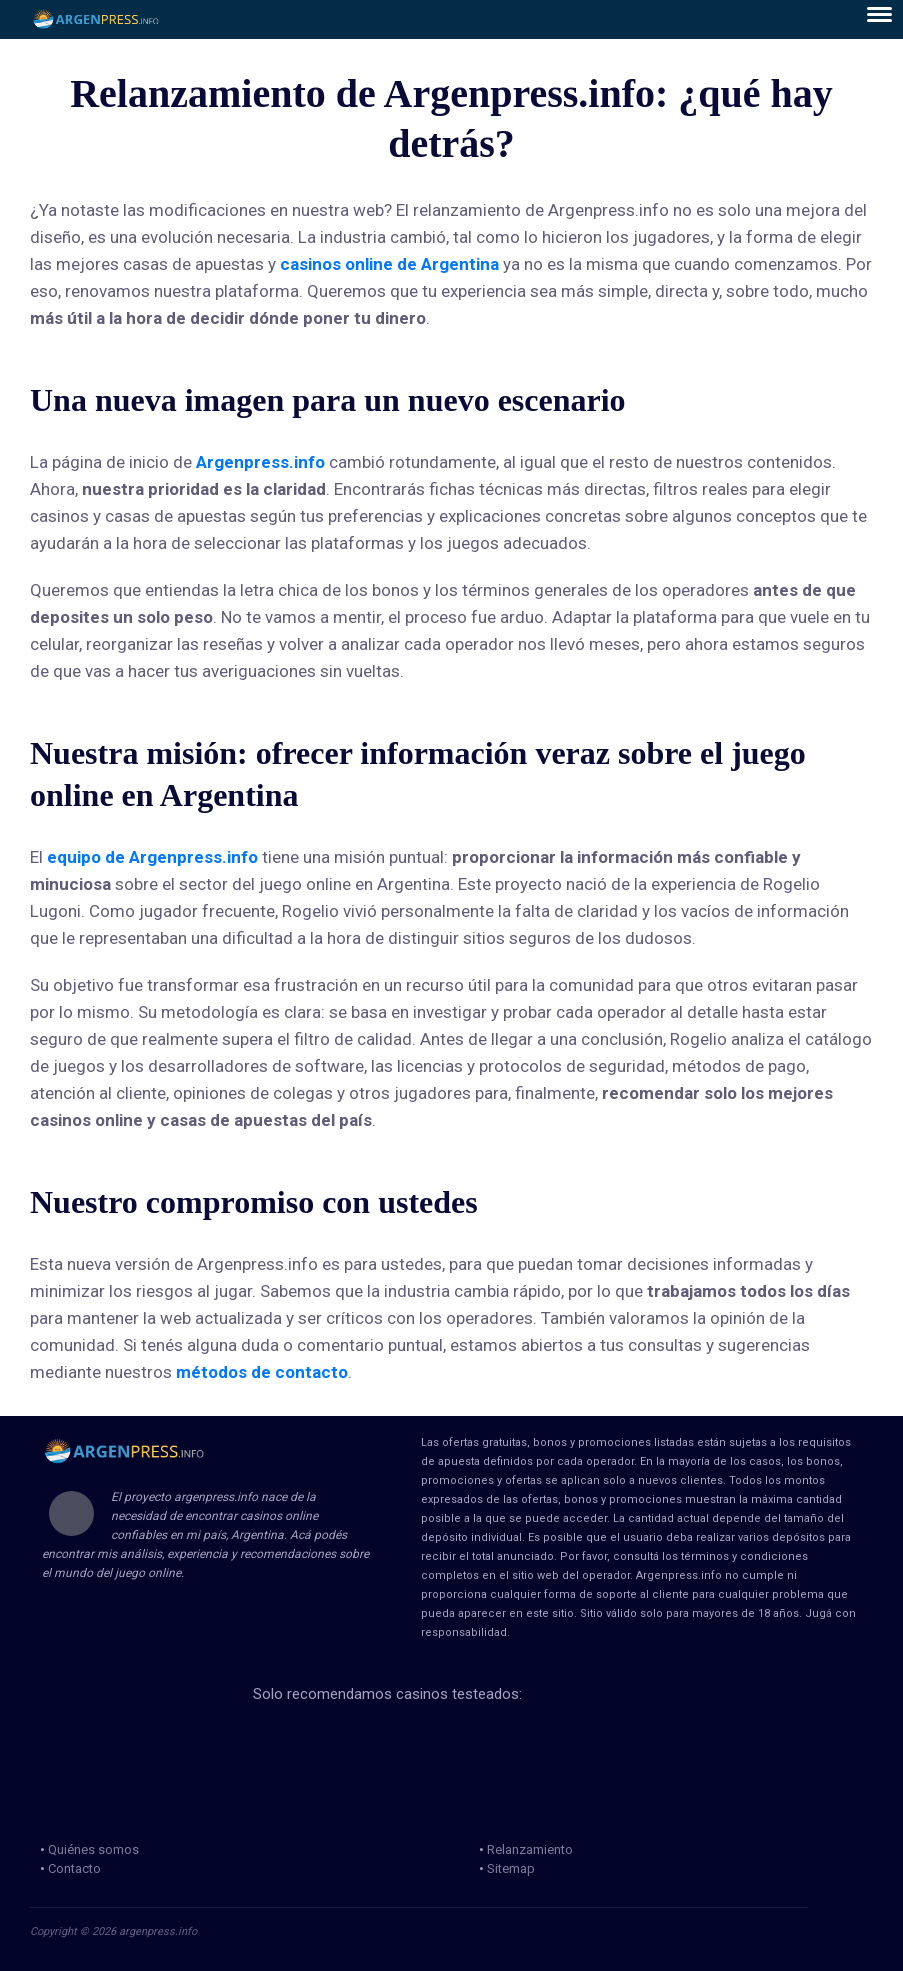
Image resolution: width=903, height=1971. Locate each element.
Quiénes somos (93, 1849)
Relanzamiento (530, 1849)
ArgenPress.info (96, 19)
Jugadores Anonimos (310, 1791)
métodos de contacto (262, 1372)
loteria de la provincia (421, 1744)
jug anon (428, 1791)
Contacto (74, 1868)
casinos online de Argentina (389, 264)
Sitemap (511, 1868)
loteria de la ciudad (299, 1744)
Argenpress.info (260, 462)
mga (519, 1744)
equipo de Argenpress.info (152, 857)
